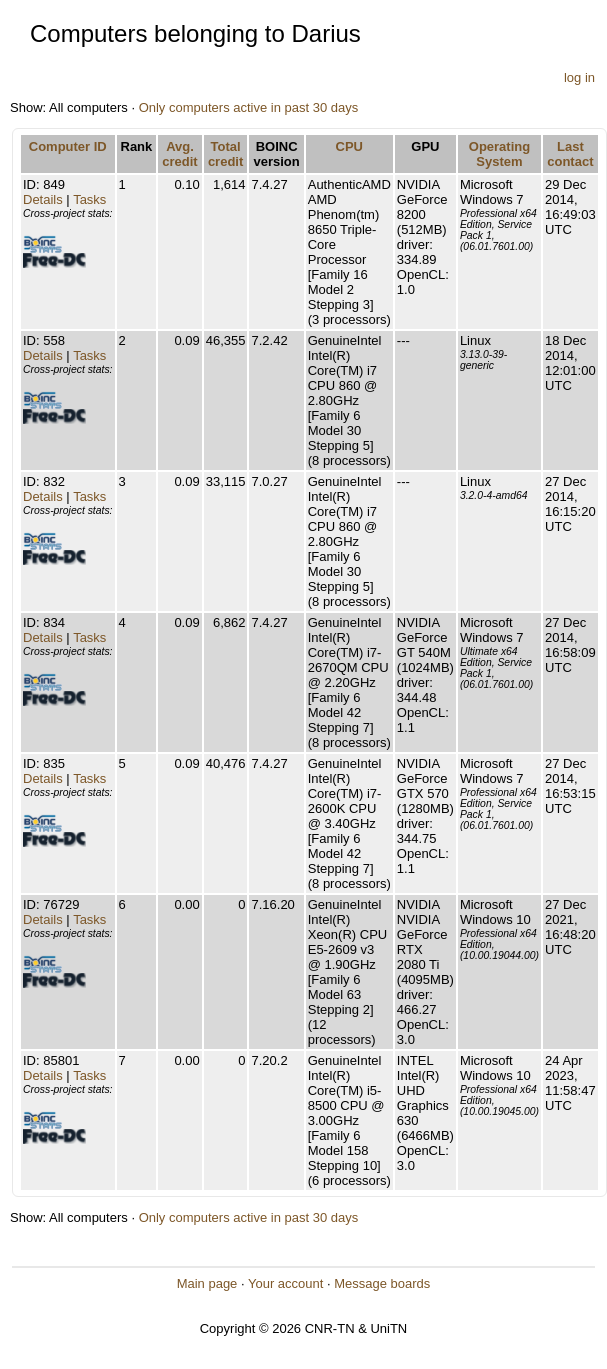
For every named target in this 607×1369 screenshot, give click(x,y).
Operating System (499, 154)
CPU (349, 146)
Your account (285, 1283)
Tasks (89, 199)
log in (579, 77)
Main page (207, 1283)
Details (43, 199)
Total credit (225, 154)
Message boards (382, 1283)
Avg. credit (179, 154)
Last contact (570, 154)
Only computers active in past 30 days (249, 107)
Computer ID (68, 146)
